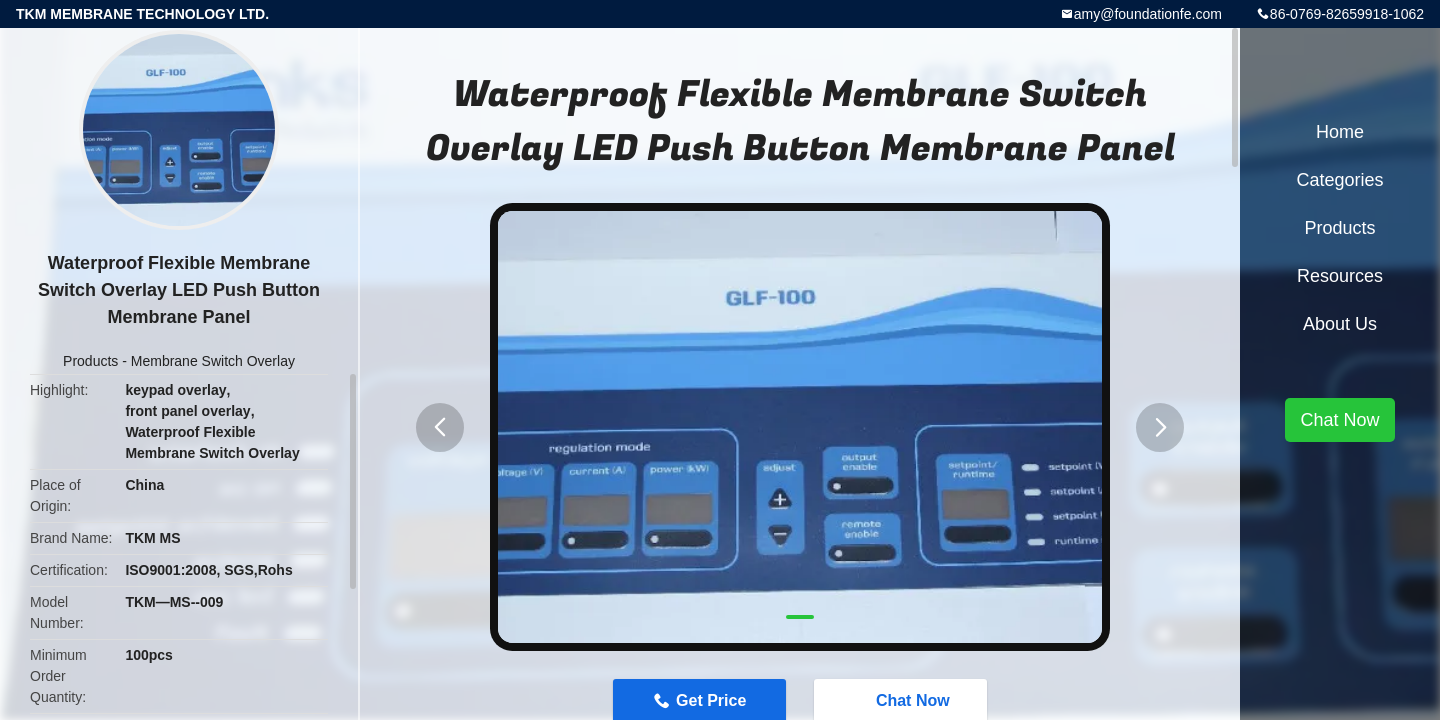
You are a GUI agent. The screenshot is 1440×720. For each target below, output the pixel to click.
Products (90, 361)
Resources (1340, 276)
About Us (1340, 324)
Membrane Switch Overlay (213, 361)
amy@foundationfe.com (1148, 14)
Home (1340, 132)
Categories (1339, 180)
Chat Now (1339, 420)
